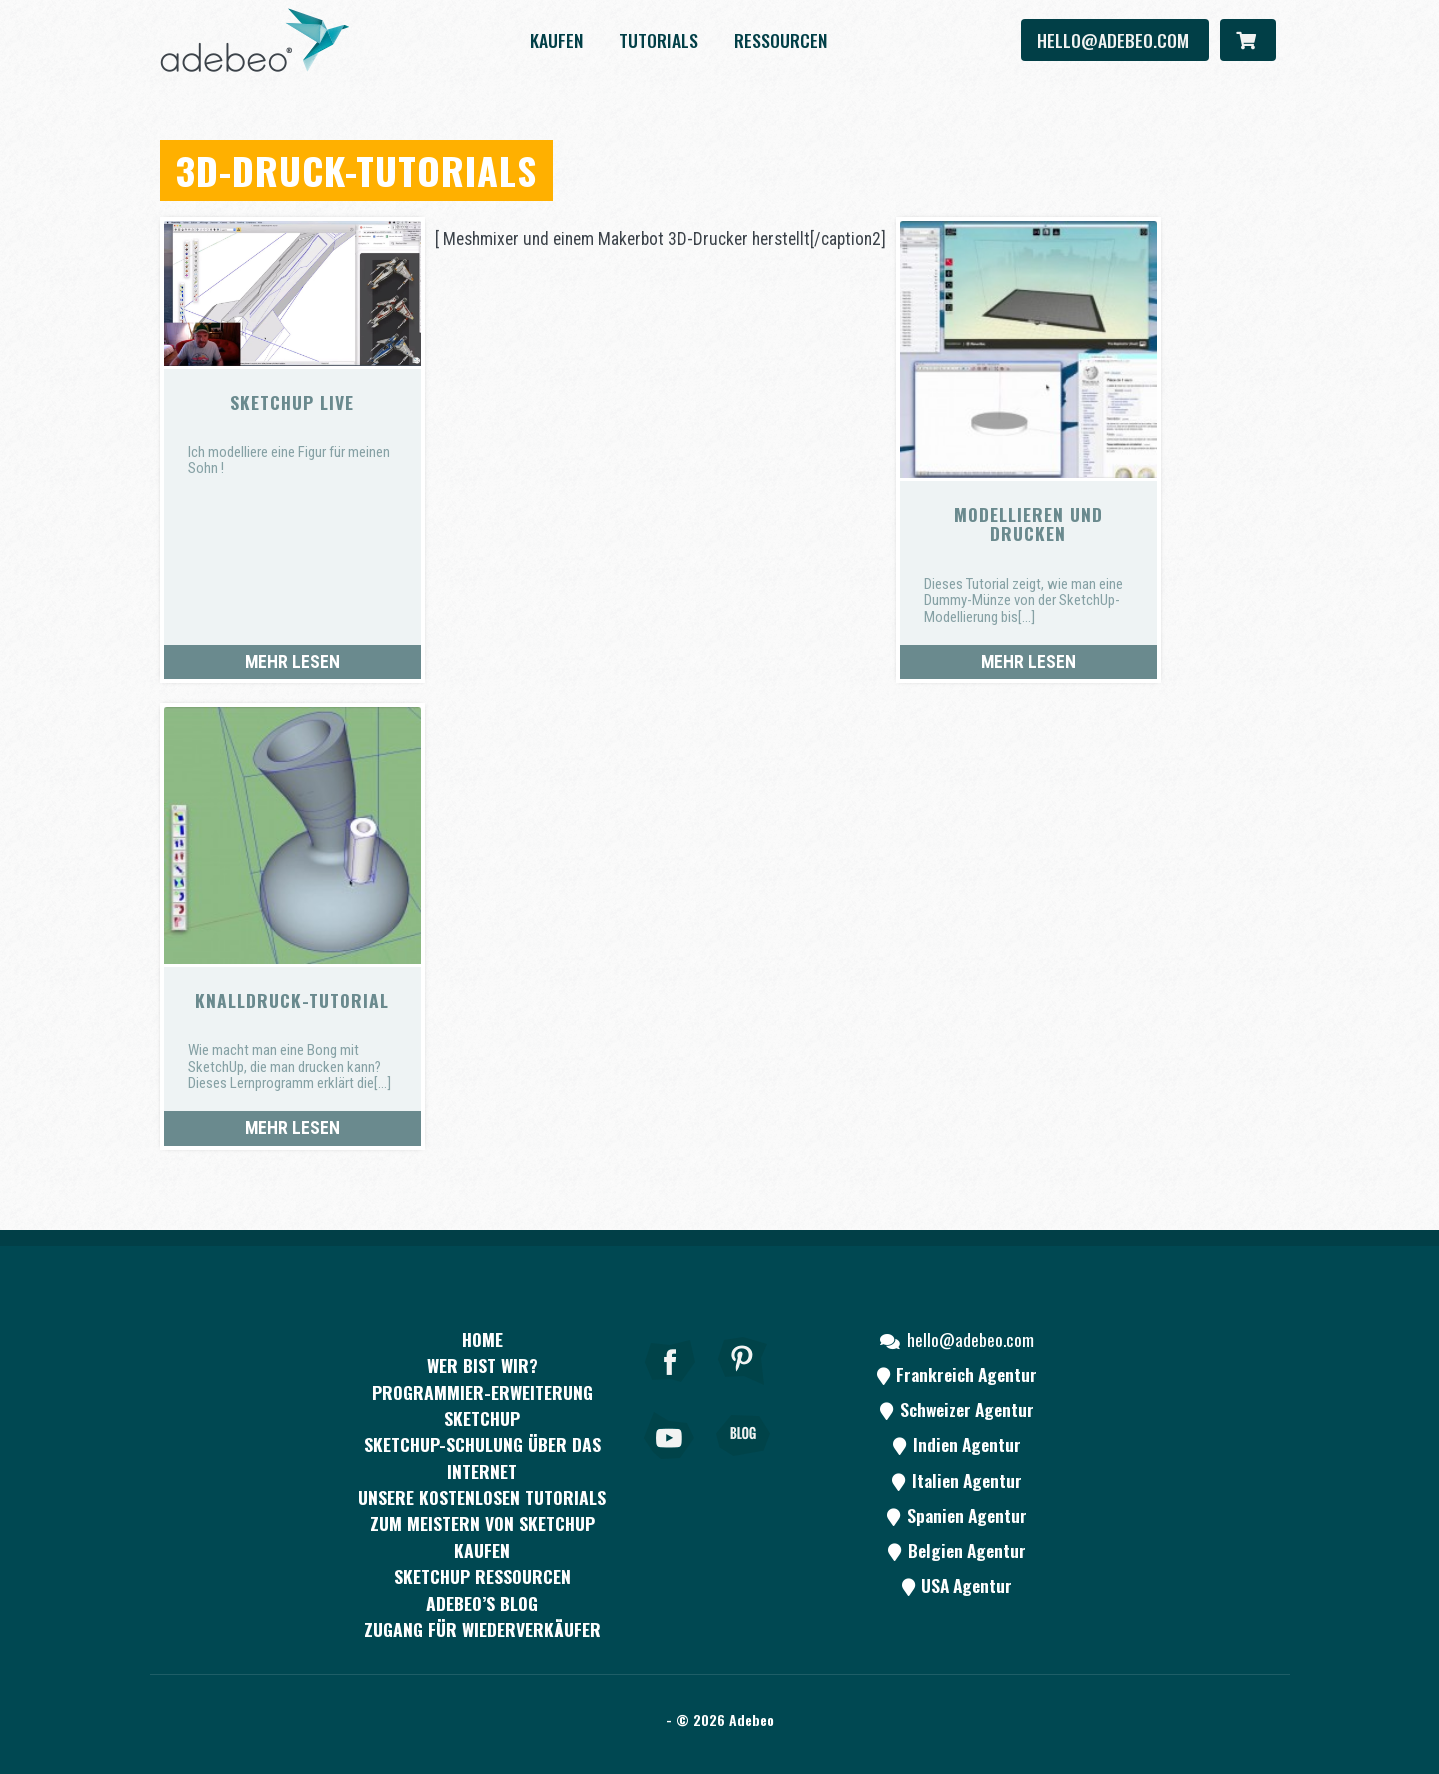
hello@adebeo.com (1115, 40)
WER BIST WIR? (482, 1365)
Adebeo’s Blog (482, 1603)
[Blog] (743, 1463)
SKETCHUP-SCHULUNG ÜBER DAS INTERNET (482, 1457)
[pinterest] (743, 1388)
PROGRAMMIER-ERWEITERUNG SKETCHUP (482, 1405)
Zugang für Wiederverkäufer (482, 1629)
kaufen (556, 40)
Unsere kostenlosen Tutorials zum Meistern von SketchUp (482, 1510)
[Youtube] (670, 1463)
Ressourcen (780, 40)
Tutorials (658, 40)
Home (482, 1339)
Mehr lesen (292, 662)
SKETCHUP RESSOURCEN (482, 1576)
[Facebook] (670, 1388)
